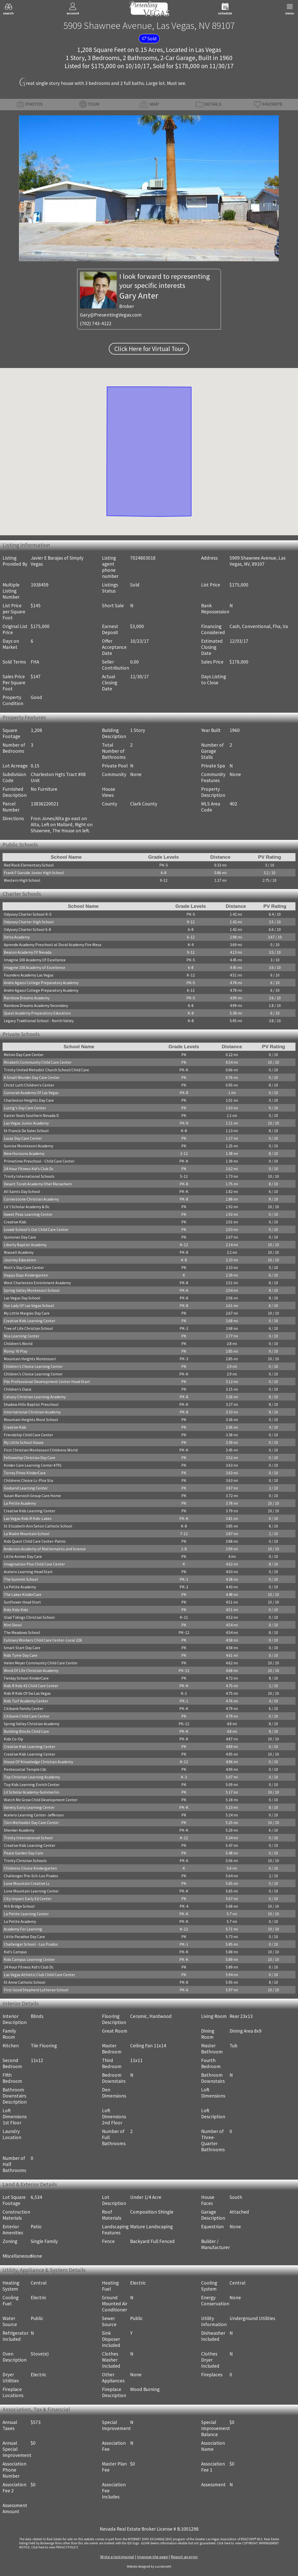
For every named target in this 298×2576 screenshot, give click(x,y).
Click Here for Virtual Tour (149, 349)
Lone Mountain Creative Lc (27, 1883)
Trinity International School (28, 1837)
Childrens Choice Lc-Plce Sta (28, 1480)
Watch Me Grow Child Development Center (41, 1799)
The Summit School (21, 1579)
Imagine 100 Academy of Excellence (34, 967)
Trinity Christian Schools (25, 1860)
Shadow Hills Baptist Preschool (31, 1404)
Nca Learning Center (21, 1335)
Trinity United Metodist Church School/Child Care (46, 1069)
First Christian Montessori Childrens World (41, 1449)
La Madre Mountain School (26, 1533)
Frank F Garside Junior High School (34, 872)
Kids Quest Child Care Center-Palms (35, 1541)
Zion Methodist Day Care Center (31, 1822)
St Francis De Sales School (26, 1130)
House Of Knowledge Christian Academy (38, 1761)
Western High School (22, 880)
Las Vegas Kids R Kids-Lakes (27, 1518)
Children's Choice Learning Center (33, 1366)
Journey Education (20, 1259)
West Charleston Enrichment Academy (37, 1282)
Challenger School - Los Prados (31, 1944)
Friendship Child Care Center (28, 1434)
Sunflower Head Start (22, 1602)
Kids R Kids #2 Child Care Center (31, 1685)
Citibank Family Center (23, 1708)
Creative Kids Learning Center (29, 1320)
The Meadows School (22, 1632)
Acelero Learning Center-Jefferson (34, 1814)
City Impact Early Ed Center (27, 1898)
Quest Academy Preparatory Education (37, 1013)
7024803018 (142, 558)
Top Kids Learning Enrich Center (32, 1784)
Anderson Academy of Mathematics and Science (45, 1548)
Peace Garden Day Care (23, 1852)
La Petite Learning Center (26, 1913)
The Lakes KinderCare (22, 1594)
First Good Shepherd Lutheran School (36, 1989)
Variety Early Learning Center (29, 1807)
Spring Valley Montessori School (32, 1290)
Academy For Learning (23, 1928)
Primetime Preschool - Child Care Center (39, 1161)
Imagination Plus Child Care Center (34, 1564)
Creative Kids (15, 1221)
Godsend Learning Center (26, 1488)
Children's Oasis (17, 1389)
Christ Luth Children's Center (29, 1085)
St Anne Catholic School (24, 1982)
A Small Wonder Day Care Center (32, 1077)
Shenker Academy (19, 1830)
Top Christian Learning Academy (32, 1776)
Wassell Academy (18, 1252)
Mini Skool (13, 1624)
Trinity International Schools (29, 1176)
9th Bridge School (19, 1906)
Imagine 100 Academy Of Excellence (35, 959)
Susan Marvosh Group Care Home (32, 1495)
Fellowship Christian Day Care (29, 1457)
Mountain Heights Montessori (30, 1358)
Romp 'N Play (15, 1351)
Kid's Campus (15, 1951)
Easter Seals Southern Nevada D (31, 1115)
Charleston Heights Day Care (29, 1100)
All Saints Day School (22, 1191)
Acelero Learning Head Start (28, 1571)
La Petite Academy (20, 1503)
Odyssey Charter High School (29, 921)
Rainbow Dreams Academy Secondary (36, 1005)
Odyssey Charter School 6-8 (27, 929)
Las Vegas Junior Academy (26, 1123)
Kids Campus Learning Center (29, 1959)
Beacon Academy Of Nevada (27, 952)
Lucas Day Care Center (23, 1138)
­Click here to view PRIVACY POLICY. (54, 2547)
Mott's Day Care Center (24, 1267)
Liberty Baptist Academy (25, 1244)
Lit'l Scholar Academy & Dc (26, 1206)
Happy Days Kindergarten (26, 1275)
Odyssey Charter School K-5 (27, 914)
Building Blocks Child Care (26, 1731)
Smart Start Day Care (22, 1647)
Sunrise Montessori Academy (28, 1145)
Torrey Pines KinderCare (25, 1472)
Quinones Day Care (20, 1237)
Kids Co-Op (13, 1738)
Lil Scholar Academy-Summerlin (31, 1792)
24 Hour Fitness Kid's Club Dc (29, 1168)
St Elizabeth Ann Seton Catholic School (38, 1526)
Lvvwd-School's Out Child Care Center (36, 1229)
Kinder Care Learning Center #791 (33, 1465)
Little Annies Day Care (23, 1556)
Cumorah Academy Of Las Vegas (31, 1092)
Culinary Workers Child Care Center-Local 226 (43, 1640)
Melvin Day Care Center (24, 1054)
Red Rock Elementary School (29, 865)
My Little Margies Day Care (26, 1313)
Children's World (18, 1343)
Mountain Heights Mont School (31, 1419)
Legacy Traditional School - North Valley (39, 1020)
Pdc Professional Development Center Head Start (47, 1381)
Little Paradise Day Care (24, 1936)
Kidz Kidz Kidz (16, 1609)
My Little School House (24, 1442)
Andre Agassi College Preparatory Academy (41, 982)
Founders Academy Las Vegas (29, 975)
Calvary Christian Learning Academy (35, 1396)
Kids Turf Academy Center (26, 1700)
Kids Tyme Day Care (20, 1655)
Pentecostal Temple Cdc (25, 1769)
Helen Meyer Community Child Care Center (41, 1662)
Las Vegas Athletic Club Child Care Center (39, 1974)
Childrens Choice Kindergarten (30, 1868)
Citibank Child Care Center (26, 1716)
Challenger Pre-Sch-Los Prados (31, 1875)
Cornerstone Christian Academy (31, 1199)
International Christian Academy (32, 1411)
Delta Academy (17, 937)
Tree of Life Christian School (28, 1328)
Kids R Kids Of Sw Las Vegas (27, 1693)
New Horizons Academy (24, 1153)
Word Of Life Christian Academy (31, 1670)
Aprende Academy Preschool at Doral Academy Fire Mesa (52, 944)
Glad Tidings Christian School (29, 1617)
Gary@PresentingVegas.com (111, 314)
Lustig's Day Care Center (25, 1107)
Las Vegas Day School (22, 1297)
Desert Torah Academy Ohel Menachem (38, 1183)
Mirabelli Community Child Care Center (38, 1062)
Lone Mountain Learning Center (31, 1890)
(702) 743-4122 (95, 323)
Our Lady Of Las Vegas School (29, 1305)
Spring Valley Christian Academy (31, 1723)
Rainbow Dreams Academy (26, 997)
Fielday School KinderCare (26, 1678)
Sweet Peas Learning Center (28, 1214)
